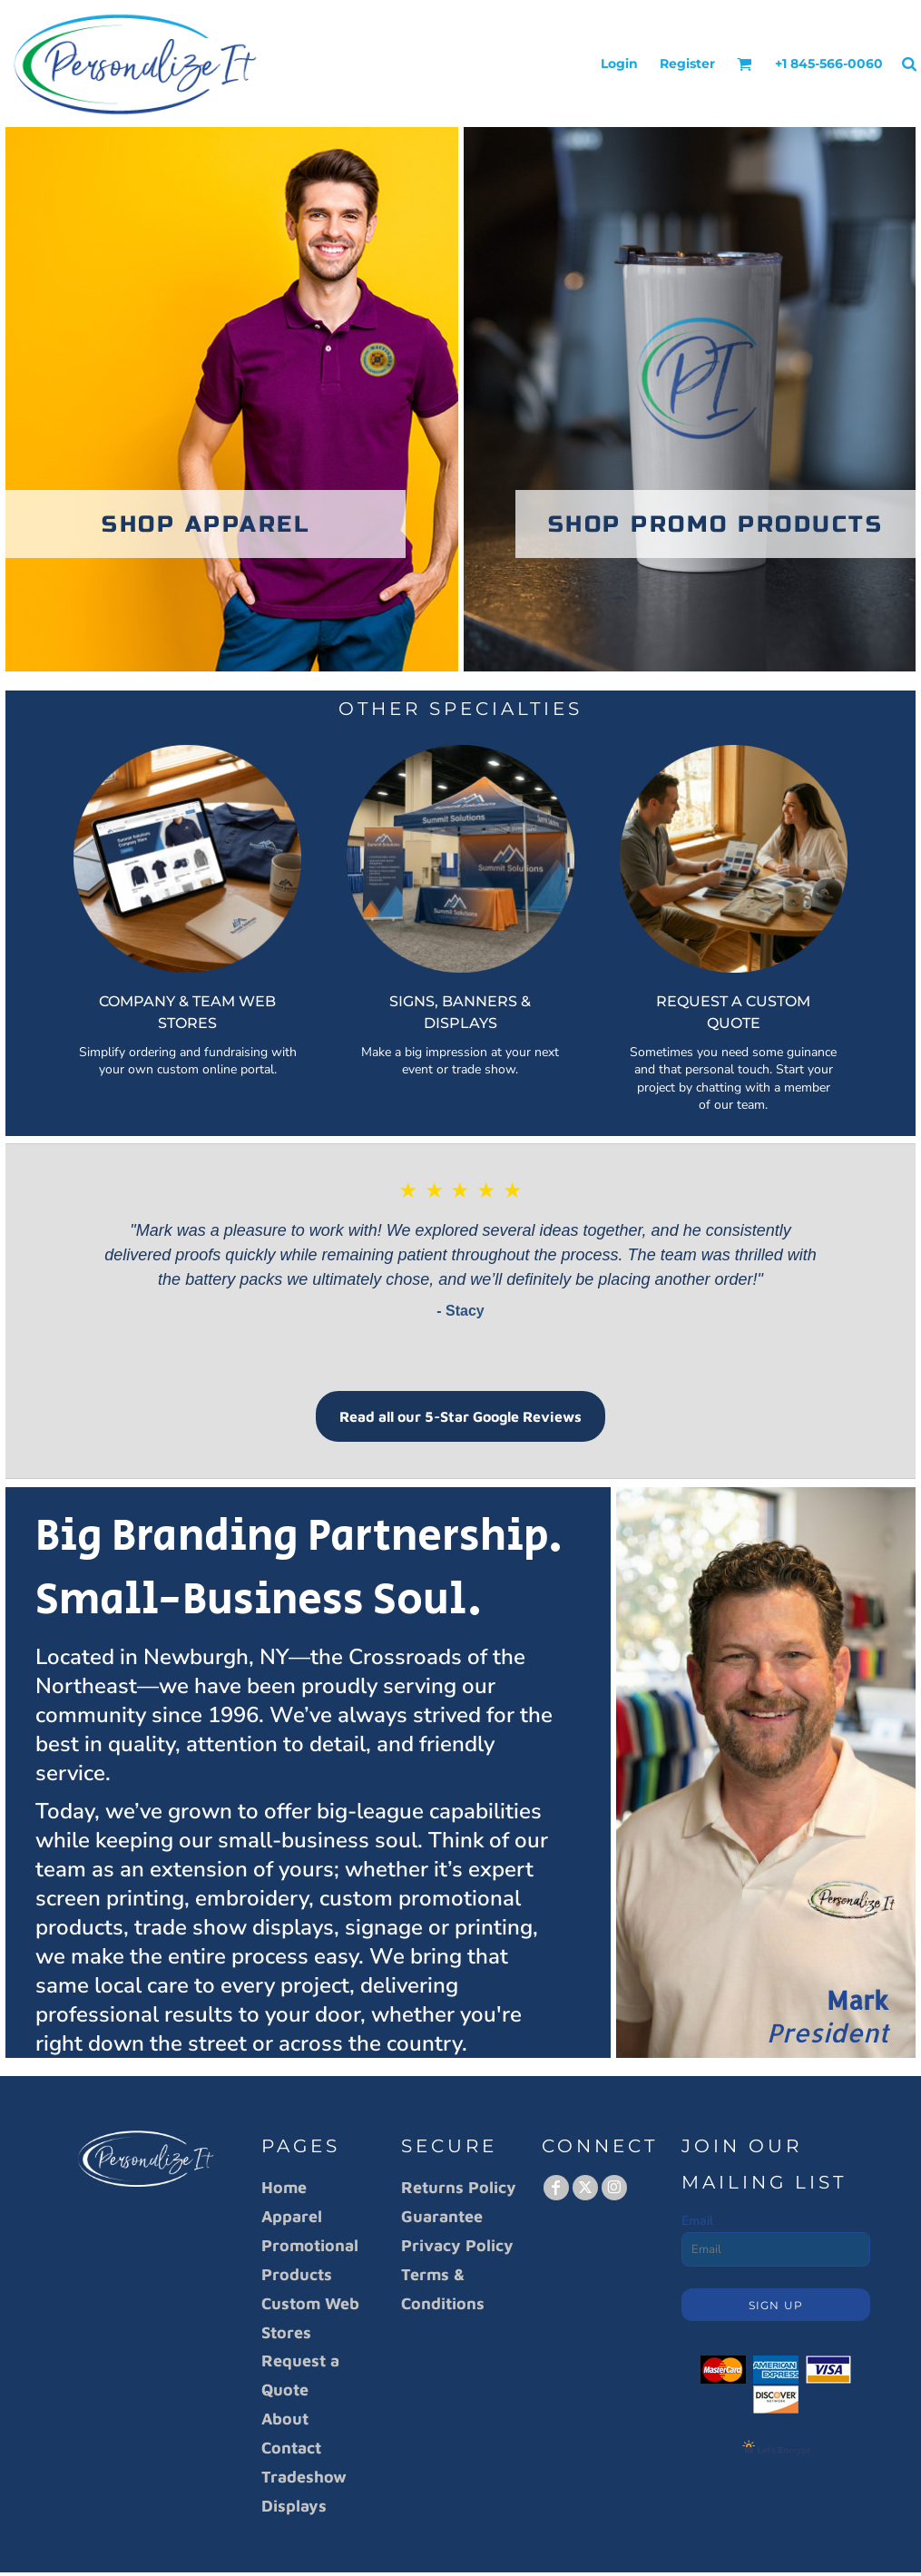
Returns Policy (458, 2187)
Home (284, 2187)
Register (687, 63)
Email (697, 2220)
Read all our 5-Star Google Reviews (460, 1416)
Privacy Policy (457, 2245)
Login (619, 63)
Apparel (291, 2216)
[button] (744, 64)
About (285, 2418)
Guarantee (442, 2216)
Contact (291, 2447)
